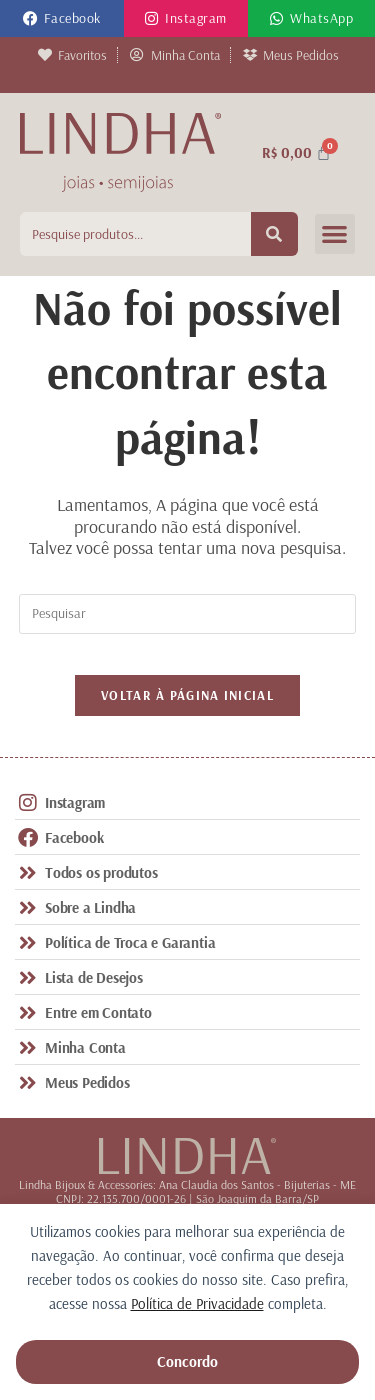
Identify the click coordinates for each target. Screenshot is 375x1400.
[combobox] (135, 234)
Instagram (196, 18)
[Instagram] (151, 18)
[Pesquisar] (275, 234)
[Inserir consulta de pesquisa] (188, 614)
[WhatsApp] (276, 18)
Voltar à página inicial (187, 695)
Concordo (187, 1361)
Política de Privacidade (197, 1303)
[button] (335, 234)
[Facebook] (30, 18)
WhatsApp (321, 18)
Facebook (72, 18)
